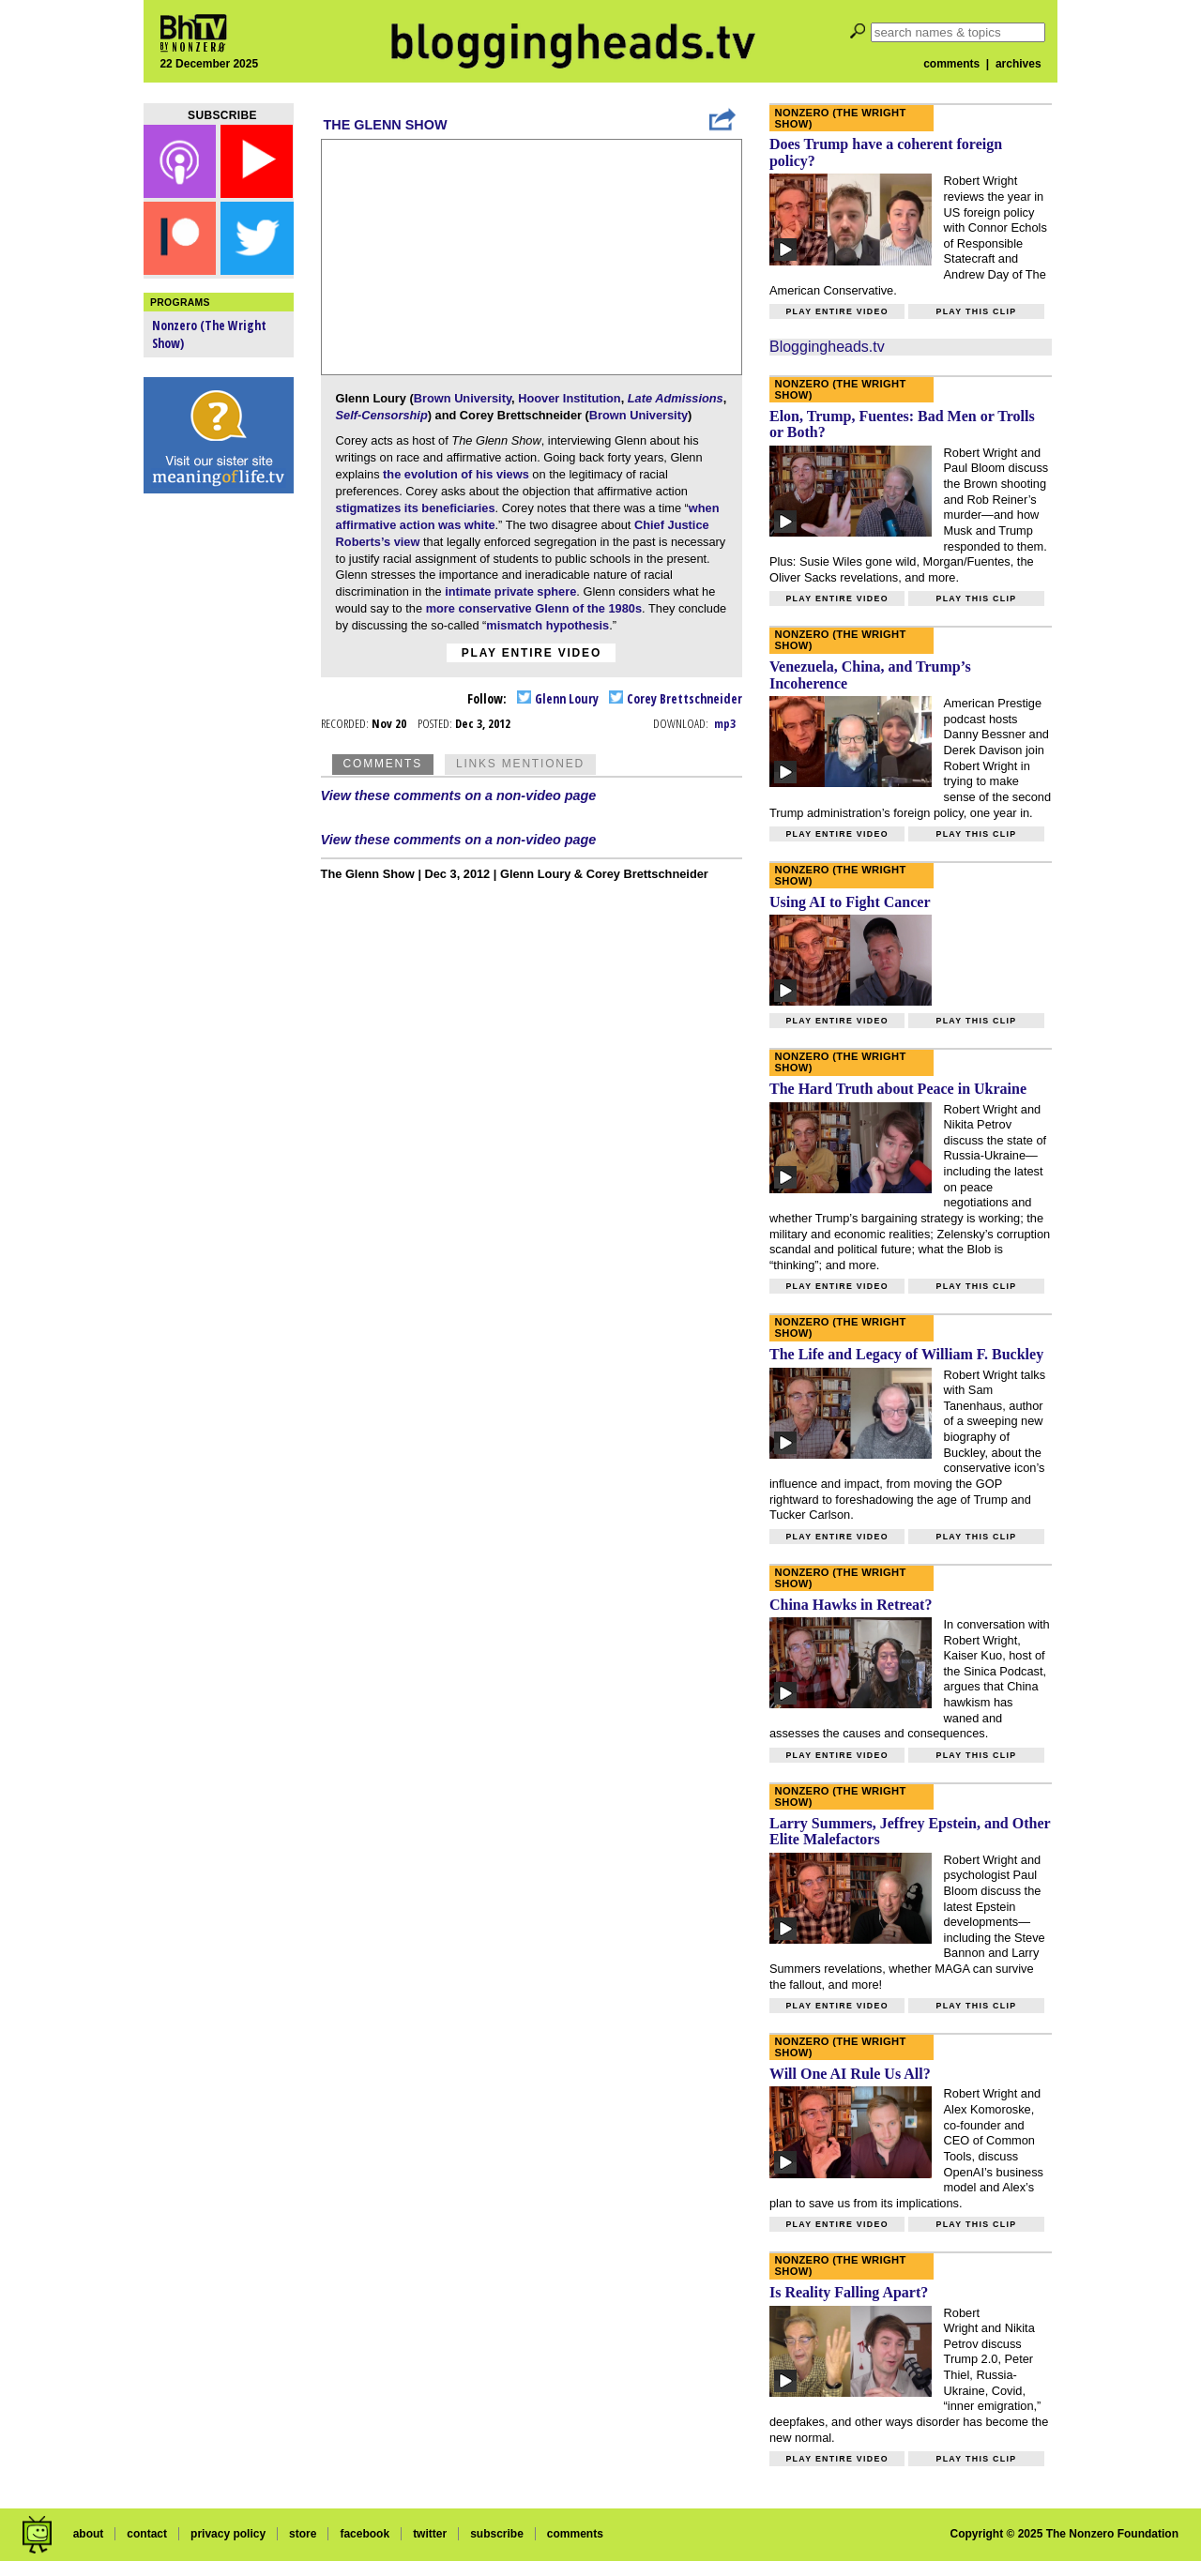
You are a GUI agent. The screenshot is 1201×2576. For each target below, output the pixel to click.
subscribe (497, 2533)
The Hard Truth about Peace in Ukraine (897, 1089)
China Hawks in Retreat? (851, 1605)
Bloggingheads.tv (827, 347)
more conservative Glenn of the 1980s (534, 608)
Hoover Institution (569, 398)
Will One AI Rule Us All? (850, 2074)
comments (951, 63)
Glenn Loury (558, 698)
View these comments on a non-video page (459, 795)
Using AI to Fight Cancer (850, 902)
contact (147, 2533)
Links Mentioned (520, 763)
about (88, 2533)
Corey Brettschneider (675, 698)
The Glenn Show (386, 124)
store (302, 2533)
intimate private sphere (510, 591)
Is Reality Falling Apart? (848, 2292)
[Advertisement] (219, 797)
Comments (382, 763)
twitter (430, 2533)
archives (1018, 63)
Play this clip (975, 311)
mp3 (725, 723)
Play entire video (531, 652)
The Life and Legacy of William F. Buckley (906, 1354)
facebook (364, 2533)
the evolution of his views (456, 474)
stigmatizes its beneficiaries (415, 508)
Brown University (462, 398)
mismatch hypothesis (547, 625)
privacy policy (228, 2533)
